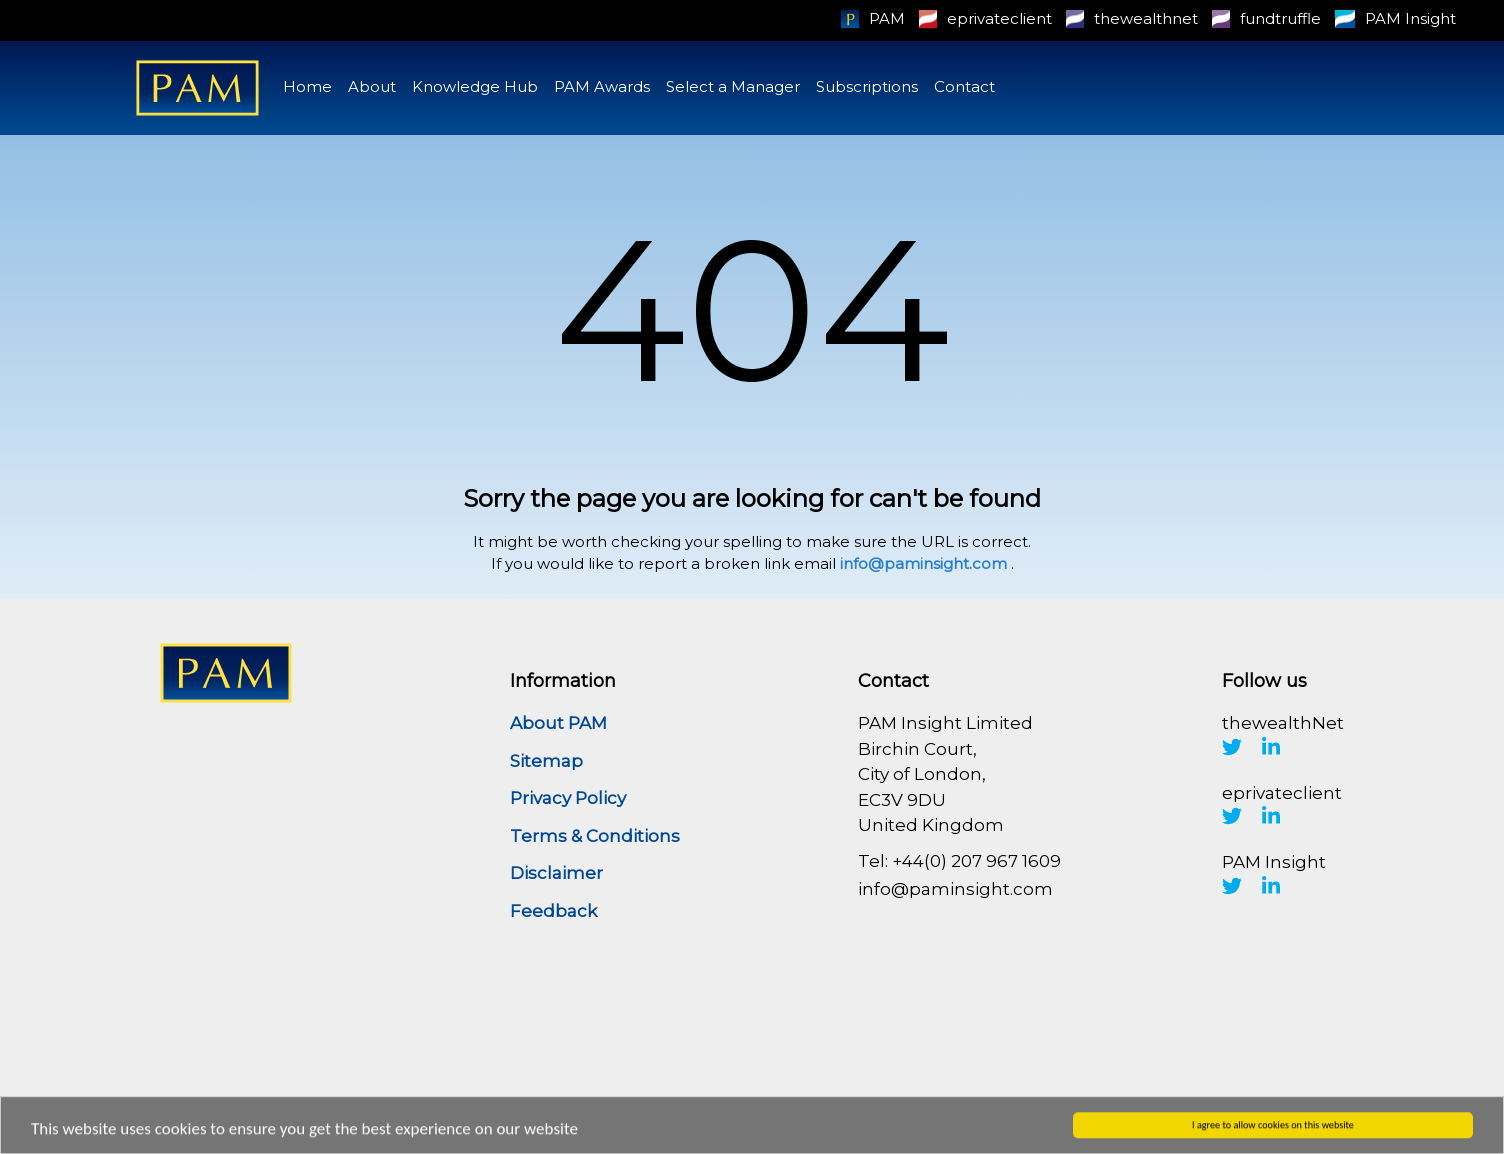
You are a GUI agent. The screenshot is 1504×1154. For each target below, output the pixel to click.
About (372, 86)
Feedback (553, 911)
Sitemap (546, 761)
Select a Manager (733, 86)
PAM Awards (602, 86)
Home (307, 86)
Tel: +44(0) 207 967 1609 (959, 861)
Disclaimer (556, 873)
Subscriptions (867, 86)
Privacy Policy (568, 798)
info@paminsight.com (923, 563)
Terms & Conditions (595, 836)
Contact (964, 86)
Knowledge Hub (475, 86)
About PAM (558, 723)
